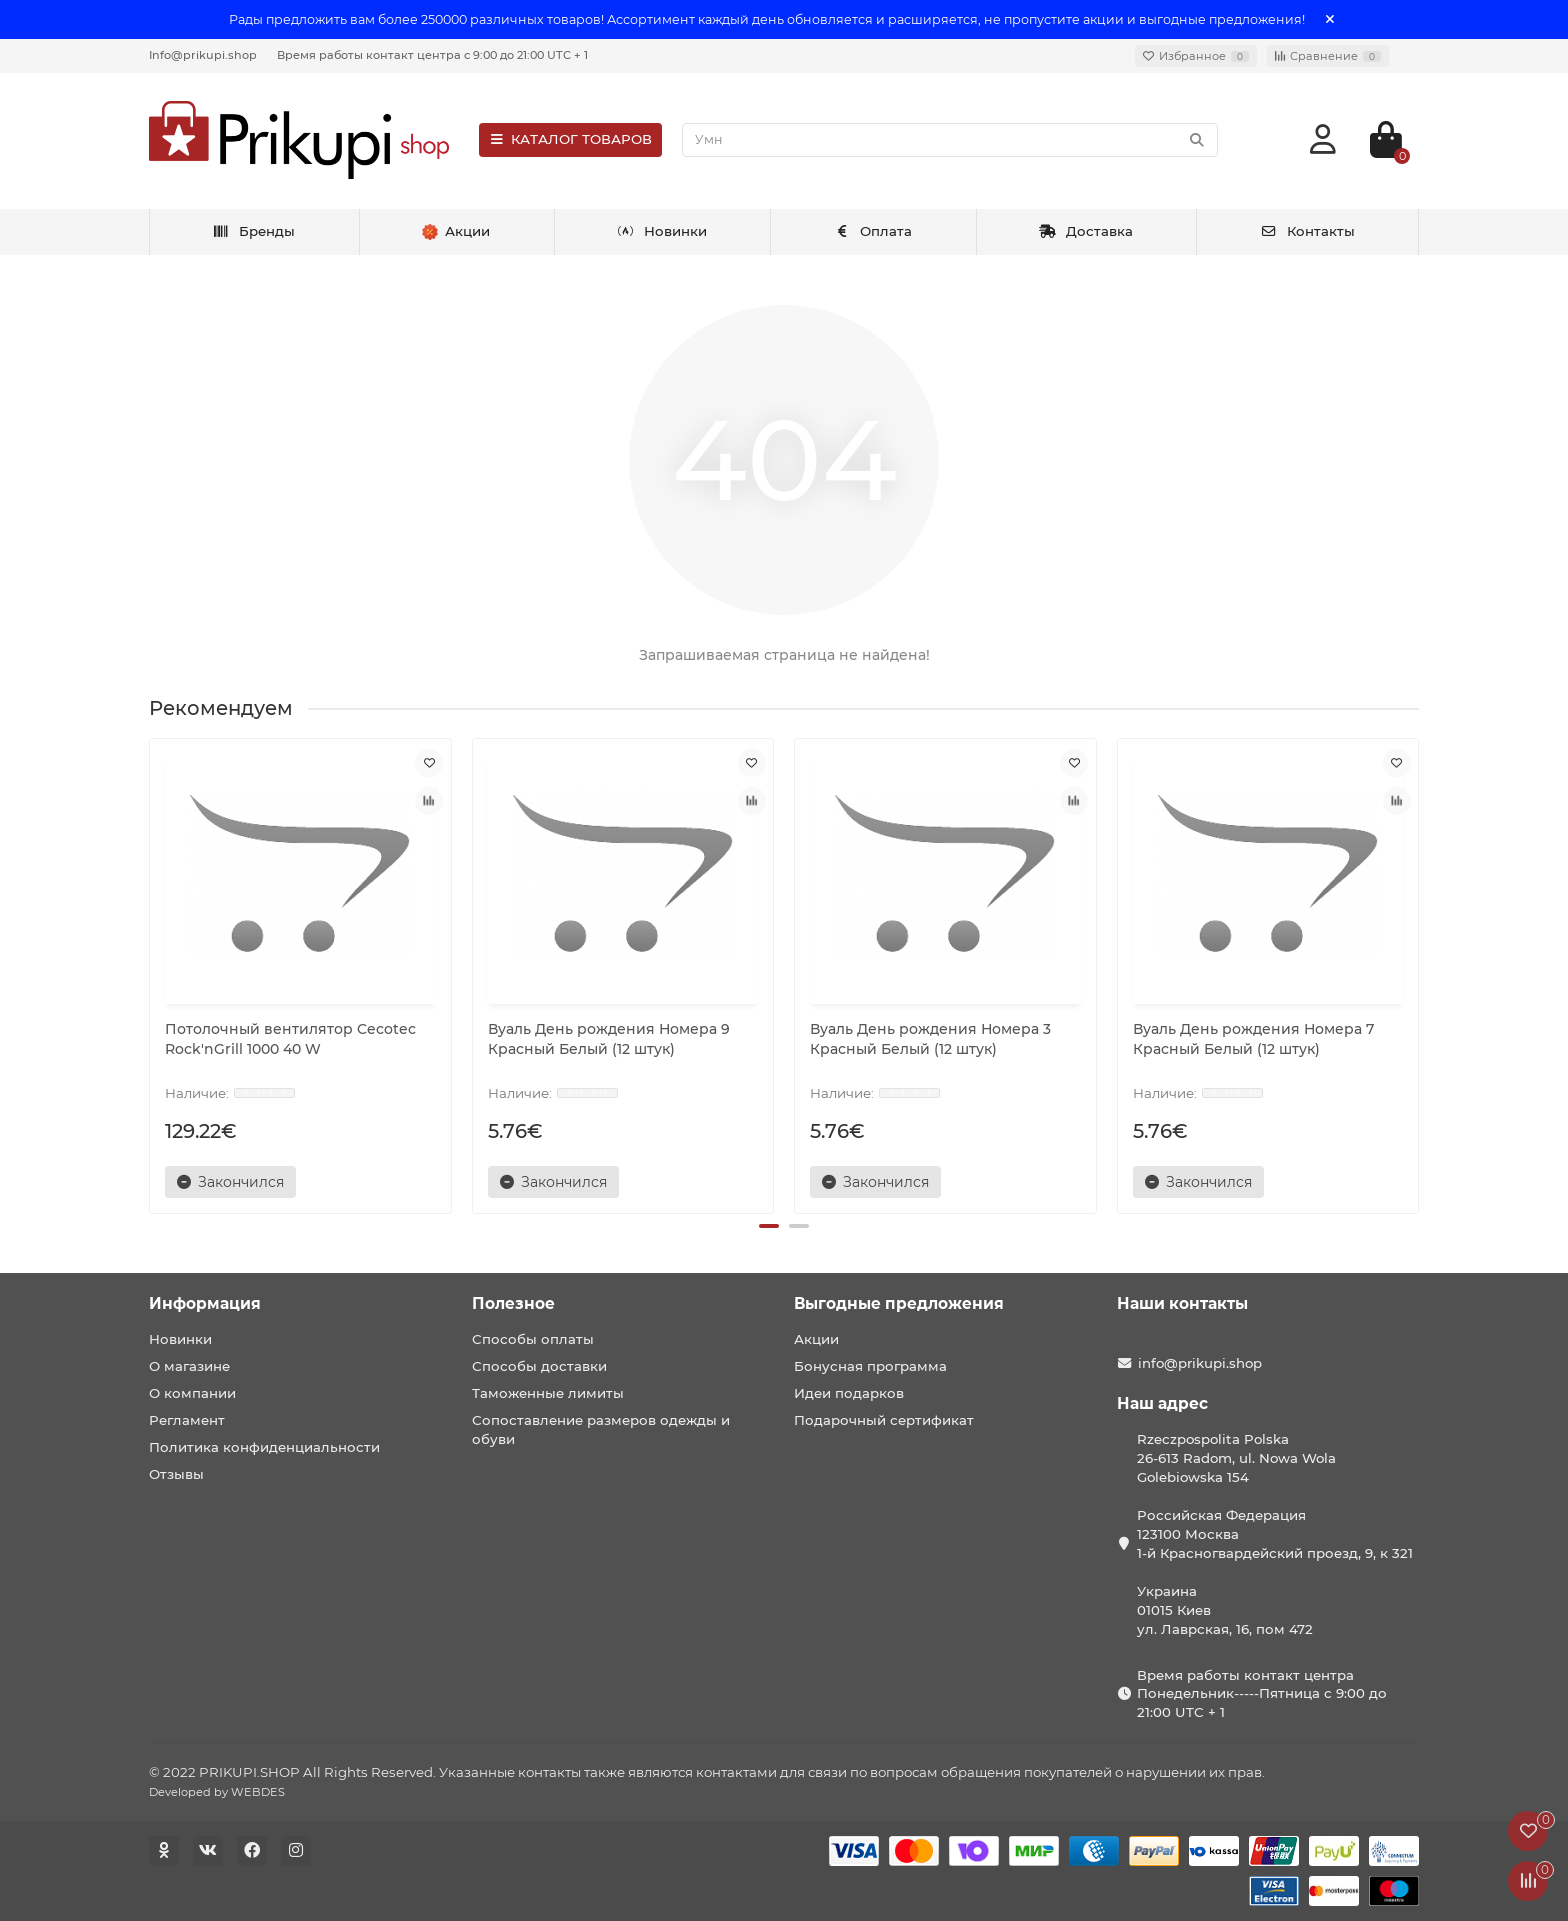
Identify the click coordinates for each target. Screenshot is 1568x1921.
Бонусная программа (870, 1366)
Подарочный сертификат (884, 1420)
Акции (816, 1339)
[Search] (950, 140)
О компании (192, 1393)
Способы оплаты (533, 1339)
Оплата (873, 231)
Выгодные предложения (899, 1303)
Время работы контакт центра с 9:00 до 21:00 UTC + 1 (432, 55)
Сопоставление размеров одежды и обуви (601, 1429)
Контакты (1307, 231)
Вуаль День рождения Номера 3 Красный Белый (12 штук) (930, 1039)
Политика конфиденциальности (264, 1447)
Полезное (513, 1303)
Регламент (187, 1420)
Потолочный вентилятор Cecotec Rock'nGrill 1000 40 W (290, 1039)
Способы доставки (539, 1366)
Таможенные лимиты (548, 1393)
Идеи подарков (849, 1393)
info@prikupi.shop (1200, 1363)
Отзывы (176, 1474)
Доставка (1086, 231)
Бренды (253, 231)
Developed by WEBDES (217, 1792)
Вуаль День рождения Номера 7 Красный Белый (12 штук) (1253, 1039)
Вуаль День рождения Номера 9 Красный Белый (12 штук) (609, 1039)
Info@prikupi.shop (203, 55)
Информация (205, 1303)
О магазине (189, 1366)
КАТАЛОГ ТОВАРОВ (570, 139)
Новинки (662, 231)
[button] (769, 1226)
